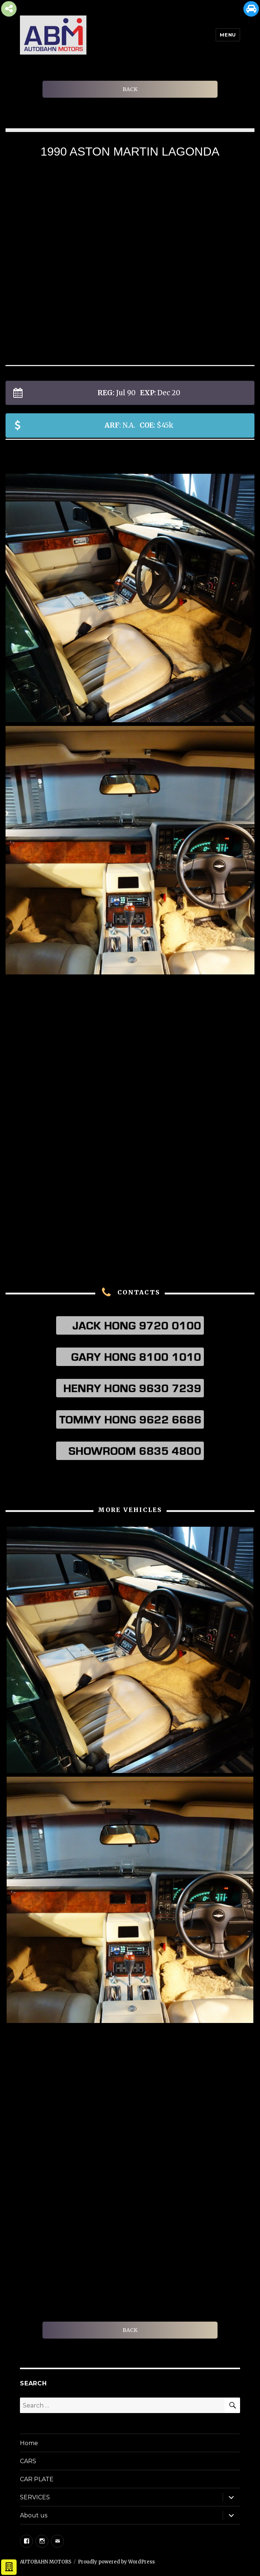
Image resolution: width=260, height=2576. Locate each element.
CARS (28, 2461)
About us (33, 2515)
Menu (228, 35)
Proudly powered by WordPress (116, 2562)
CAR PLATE (37, 2479)
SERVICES (35, 2497)
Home (29, 2443)
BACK (130, 89)
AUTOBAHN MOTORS (45, 2562)
